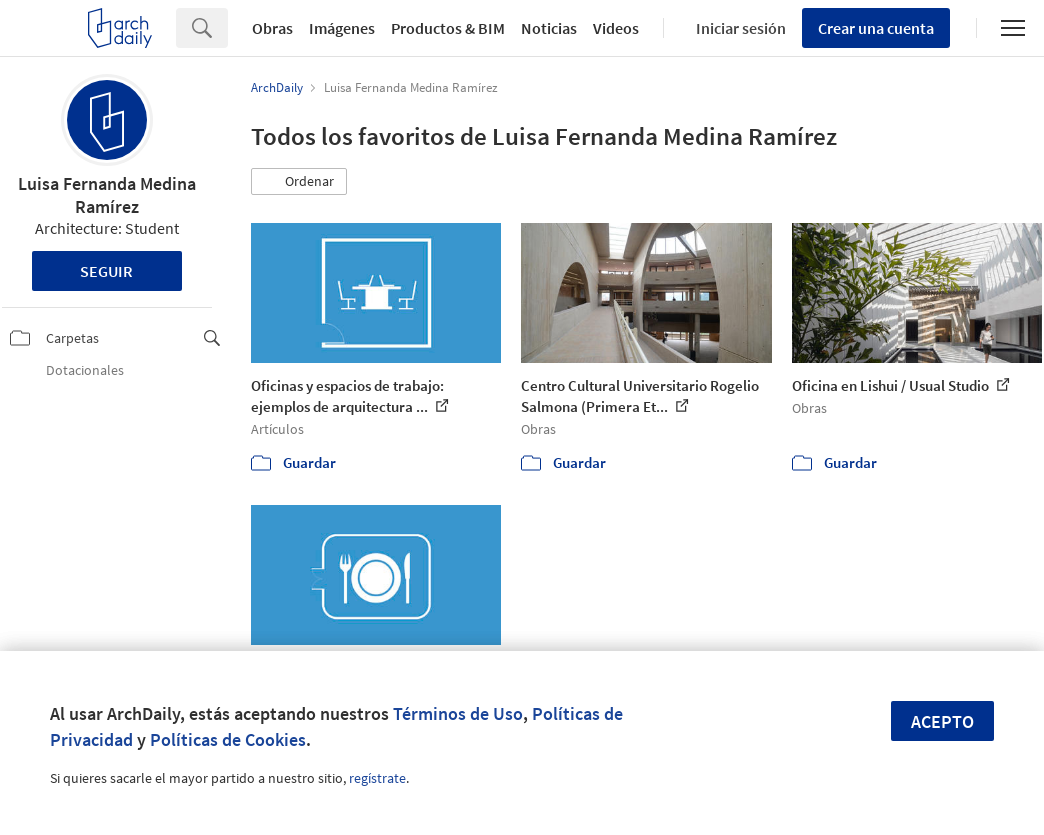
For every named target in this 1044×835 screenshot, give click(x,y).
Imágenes (342, 28)
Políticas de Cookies (228, 739)
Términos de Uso (458, 713)
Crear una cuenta (876, 28)
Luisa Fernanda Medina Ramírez (107, 195)
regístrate (377, 778)
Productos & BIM (448, 28)
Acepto (942, 721)
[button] (299, 182)
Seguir (106, 271)
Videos (616, 28)
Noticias (549, 28)
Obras (272, 28)
